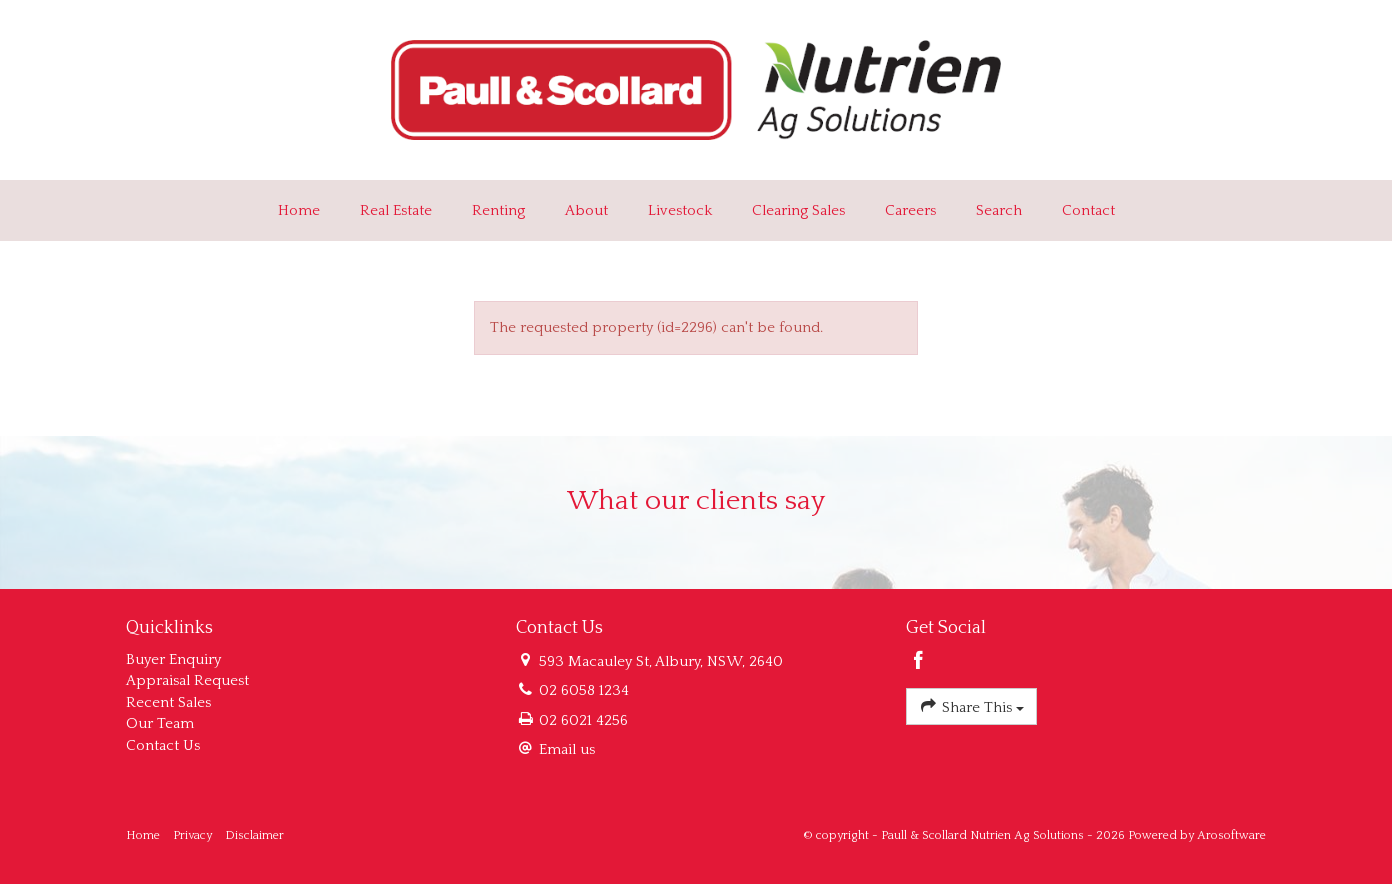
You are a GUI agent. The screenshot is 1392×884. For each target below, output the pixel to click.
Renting (498, 210)
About (586, 210)
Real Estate (396, 210)
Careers (910, 210)
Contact (1088, 210)
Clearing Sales (798, 210)
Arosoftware (1231, 835)
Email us (567, 749)
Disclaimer (254, 835)
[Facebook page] (919, 663)
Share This (971, 705)
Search (999, 210)
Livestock (680, 210)
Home (299, 210)
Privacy (192, 835)
